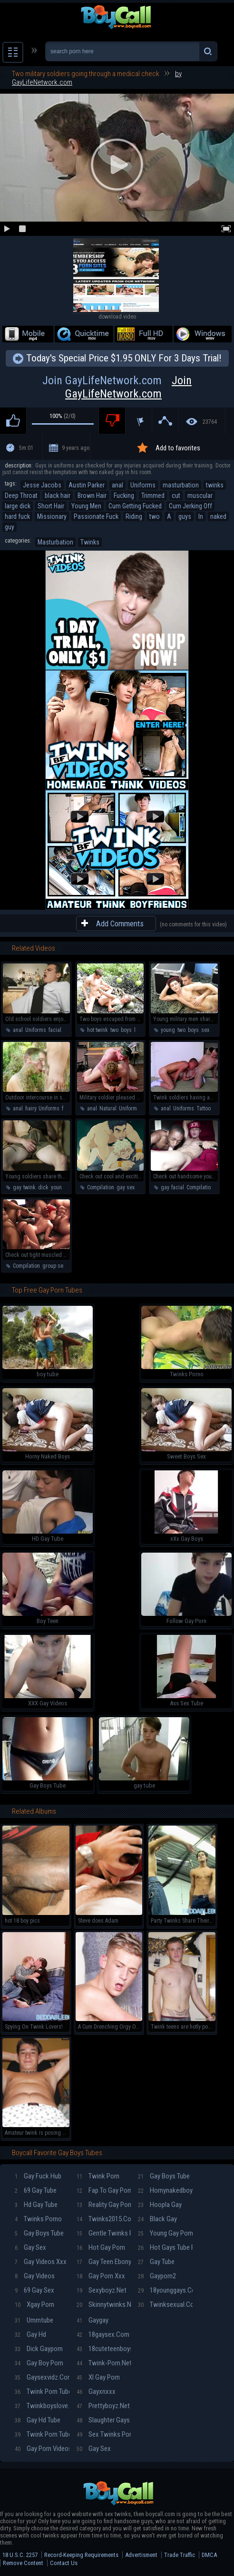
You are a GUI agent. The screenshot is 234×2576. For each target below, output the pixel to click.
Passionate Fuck (96, 516)
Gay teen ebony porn (104, 2261)
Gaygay (92, 2320)
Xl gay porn (98, 2377)
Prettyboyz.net (103, 2405)
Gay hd (30, 2334)
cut (176, 495)
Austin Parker (86, 485)
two (154, 516)
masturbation (181, 485)
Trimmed (153, 495)
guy (9, 527)
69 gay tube (36, 2190)
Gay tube (156, 2261)
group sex (54, 1266)
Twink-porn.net (104, 2363)
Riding (134, 516)
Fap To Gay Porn (104, 2190)
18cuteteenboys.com (104, 2348)
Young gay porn (165, 2233)
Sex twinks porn (104, 2434)
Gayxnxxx (96, 2391)
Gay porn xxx (101, 2276)
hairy (30, 1108)
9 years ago (75, 448)
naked (218, 516)
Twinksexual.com (165, 2304)
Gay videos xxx (41, 2261)
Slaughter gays (103, 2420)
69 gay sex (34, 2290)
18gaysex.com (103, 2334)
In (200, 516)
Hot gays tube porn (165, 2247)
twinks (215, 485)
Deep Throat (21, 495)
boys (126, 1030)
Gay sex (30, 2247)
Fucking (124, 495)
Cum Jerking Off (190, 506)
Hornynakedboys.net (165, 2190)
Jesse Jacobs (42, 485)
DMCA (209, 2554)
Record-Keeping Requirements (81, 2554)
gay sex (126, 1187)
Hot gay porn (101, 2247)
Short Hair (51, 506)
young (168, 1030)
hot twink (97, 1030)
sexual (208, 1030)
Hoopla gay (160, 2204)
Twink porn (98, 2176)
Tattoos (205, 1108)
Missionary (52, 516)
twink (29, 1187)
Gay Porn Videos (42, 2448)
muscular (200, 495)
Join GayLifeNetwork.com (117, 387)
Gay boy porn (39, 2363)
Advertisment (141, 2554)
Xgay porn (34, 2304)
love (139, 1030)
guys (184, 516)
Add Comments (120, 923)
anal (117, 485)
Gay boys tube (39, 2233)
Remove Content (23, 2562)
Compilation (100, 1187)
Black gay (157, 2219)
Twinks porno (38, 2219)
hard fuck (17, 516)
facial (55, 1030)
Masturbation (55, 542)
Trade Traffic (179, 2554)
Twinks (89, 542)
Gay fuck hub (38, 2176)
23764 (210, 421)
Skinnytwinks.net (104, 2304)
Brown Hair (92, 495)
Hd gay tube (36, 2204)
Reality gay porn (104, 2204)
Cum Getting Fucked (135, 506)
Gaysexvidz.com (42, 2377)
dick (43, 1187)
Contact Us (64, 2562)
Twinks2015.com (104, 2219)
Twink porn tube (42, 2391)
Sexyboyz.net (102, 2290)
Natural (108, 1108)
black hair (57, 495)
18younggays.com (165, 2290)
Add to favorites (178, 448)
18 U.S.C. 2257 (20, 2554)
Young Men (86, 506)
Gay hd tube (37, 2420)
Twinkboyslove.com (42, 2405)
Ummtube (34, 2320)
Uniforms (143, 485)
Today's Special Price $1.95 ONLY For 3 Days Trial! (124, 358)
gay (17, 1187)
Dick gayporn (39, 2348)
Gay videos (35, 2276)
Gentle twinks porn (104, 2233)
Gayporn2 (157, 2276)
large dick (17, 506)
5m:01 (26, 448)
